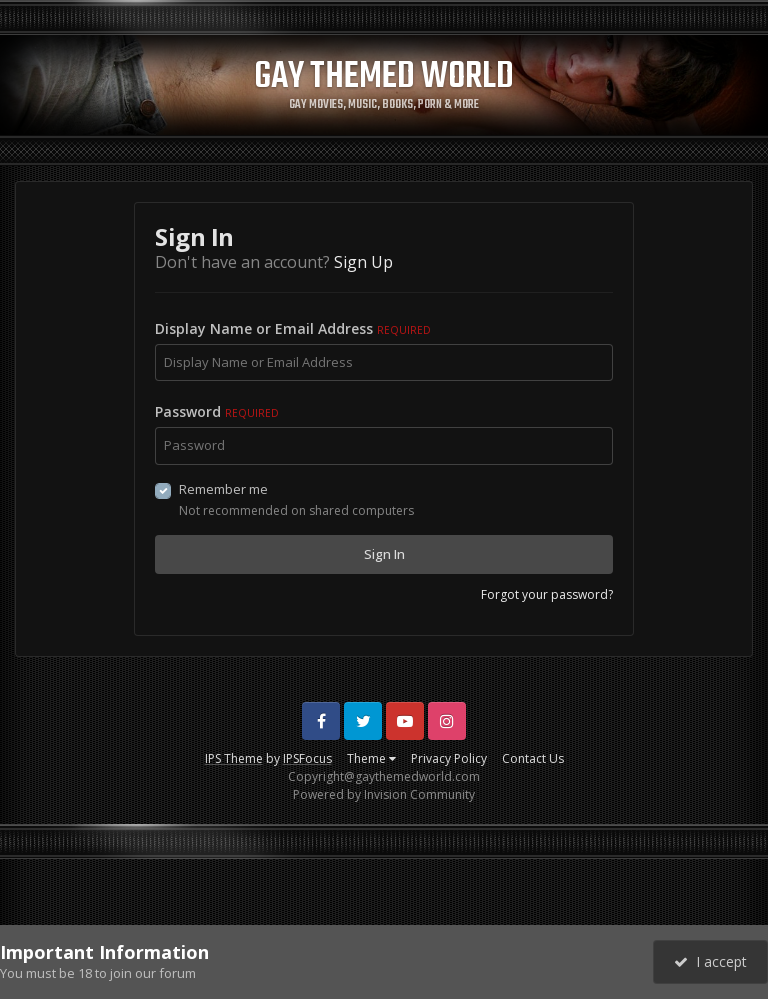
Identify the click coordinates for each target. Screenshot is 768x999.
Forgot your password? (547, 594)
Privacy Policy (449, 758)
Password (217, 411)
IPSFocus (307, 758)
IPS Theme (234, 758)
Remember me (223, 489)
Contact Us (533, 758)
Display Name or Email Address (293, 328)
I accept (710, 961)
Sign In (384, 554)
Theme (371, 758)
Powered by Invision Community (384, 794)
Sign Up (363, 262)
